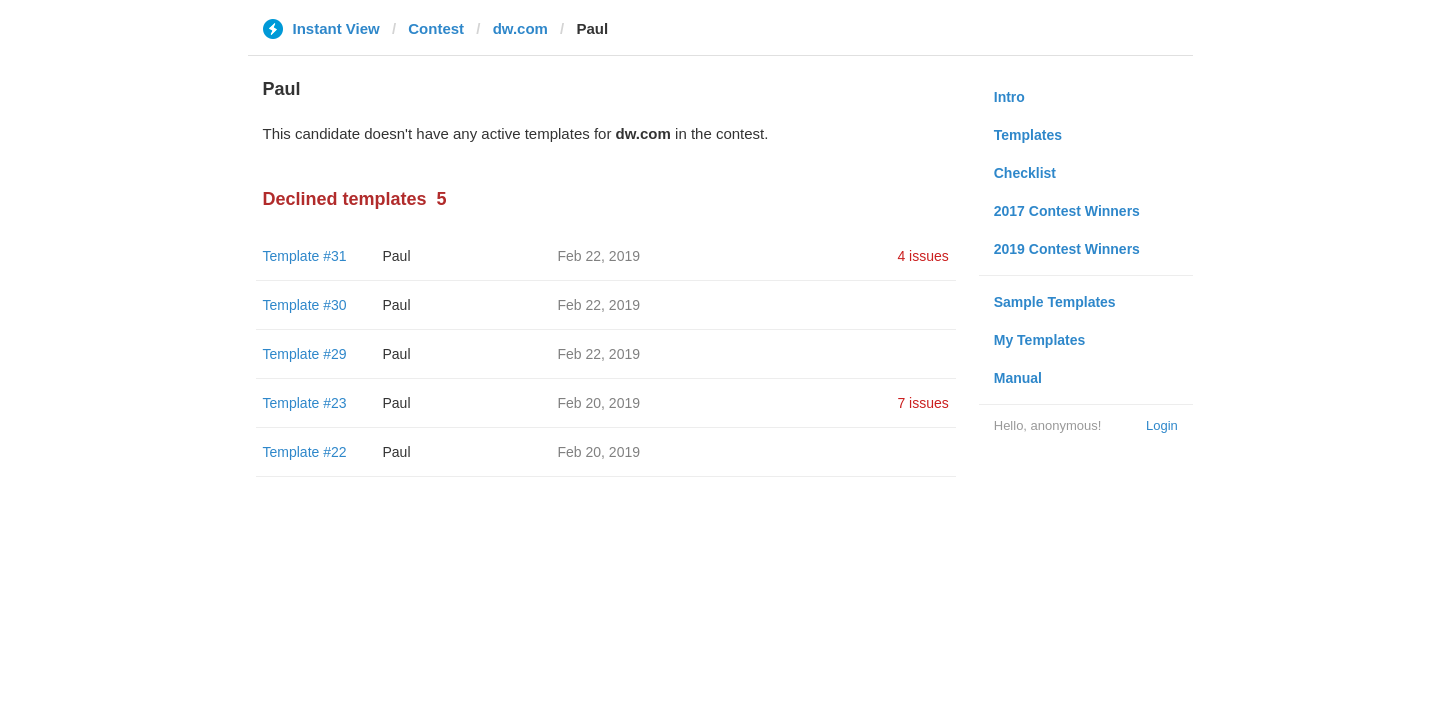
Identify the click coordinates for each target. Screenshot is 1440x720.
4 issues (922, 256)
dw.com (520, 28)
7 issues (922, 403)
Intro (1009, 97)
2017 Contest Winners (1067, 211)
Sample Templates (1055, 302)
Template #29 (305, 354)
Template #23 (305, 403)
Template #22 (305, 452)
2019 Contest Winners (1067, 249)
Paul (397, 256)
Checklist (1025, 173)
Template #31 (305, 256)
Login (1162, 425)
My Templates (1040, 340)
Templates (1028, 135)
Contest (436, 28)
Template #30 (305, 305)
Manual (1018, 378)
